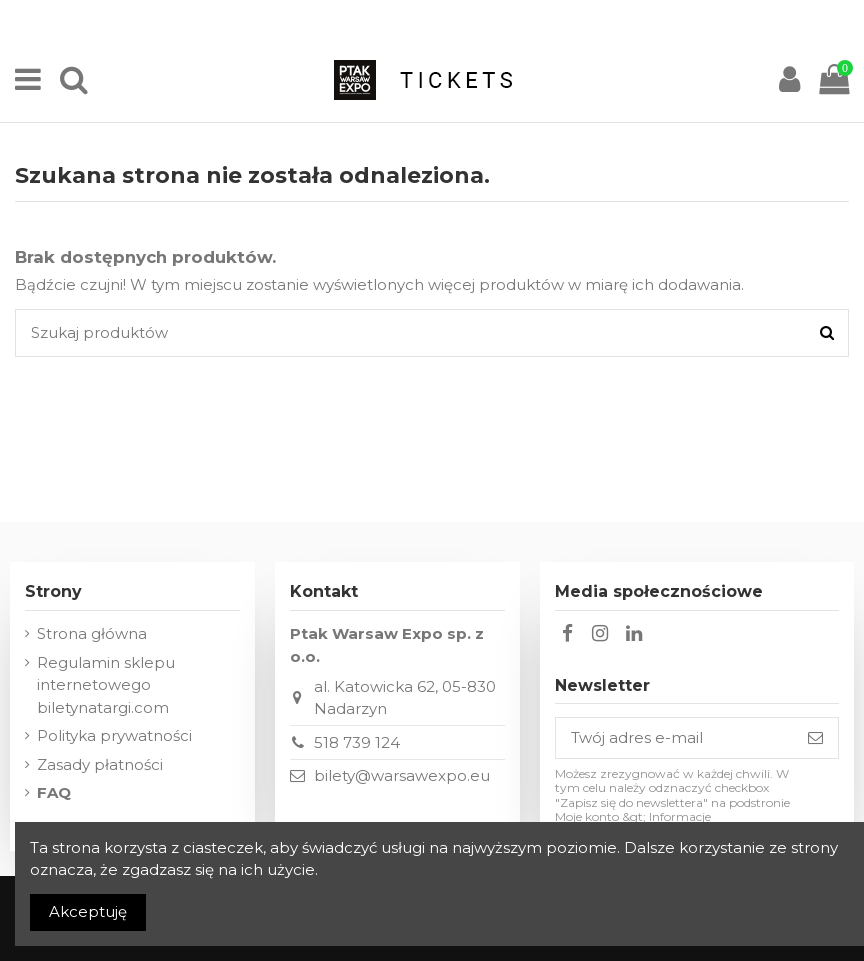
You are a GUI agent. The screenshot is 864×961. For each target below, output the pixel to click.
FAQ (54, 792)
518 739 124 (357, 742)
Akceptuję (88, 911)
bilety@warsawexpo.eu (402, 775)
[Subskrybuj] (815, 738)
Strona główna (92, 633)
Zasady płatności (100, 764)
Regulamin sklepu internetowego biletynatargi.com (106, 685)
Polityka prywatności (114, 735)
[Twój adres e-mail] (674, 738)
